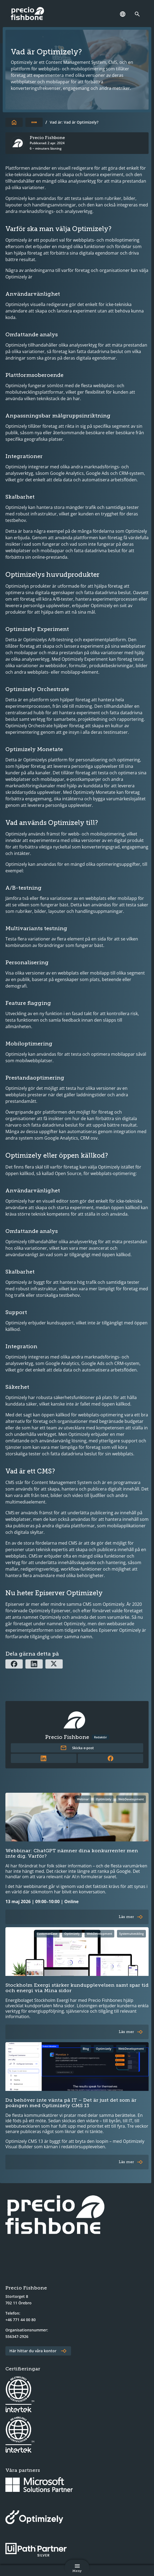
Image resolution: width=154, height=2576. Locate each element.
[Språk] (122, 14)
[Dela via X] (54, 1664)
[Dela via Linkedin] (34, 1664)
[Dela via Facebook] (14, 1664)
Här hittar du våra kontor (32, 2350)
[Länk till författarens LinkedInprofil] (43, 1758)
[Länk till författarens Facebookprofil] (110, 1758)
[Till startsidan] (14, 122)
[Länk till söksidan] (138, 14)
